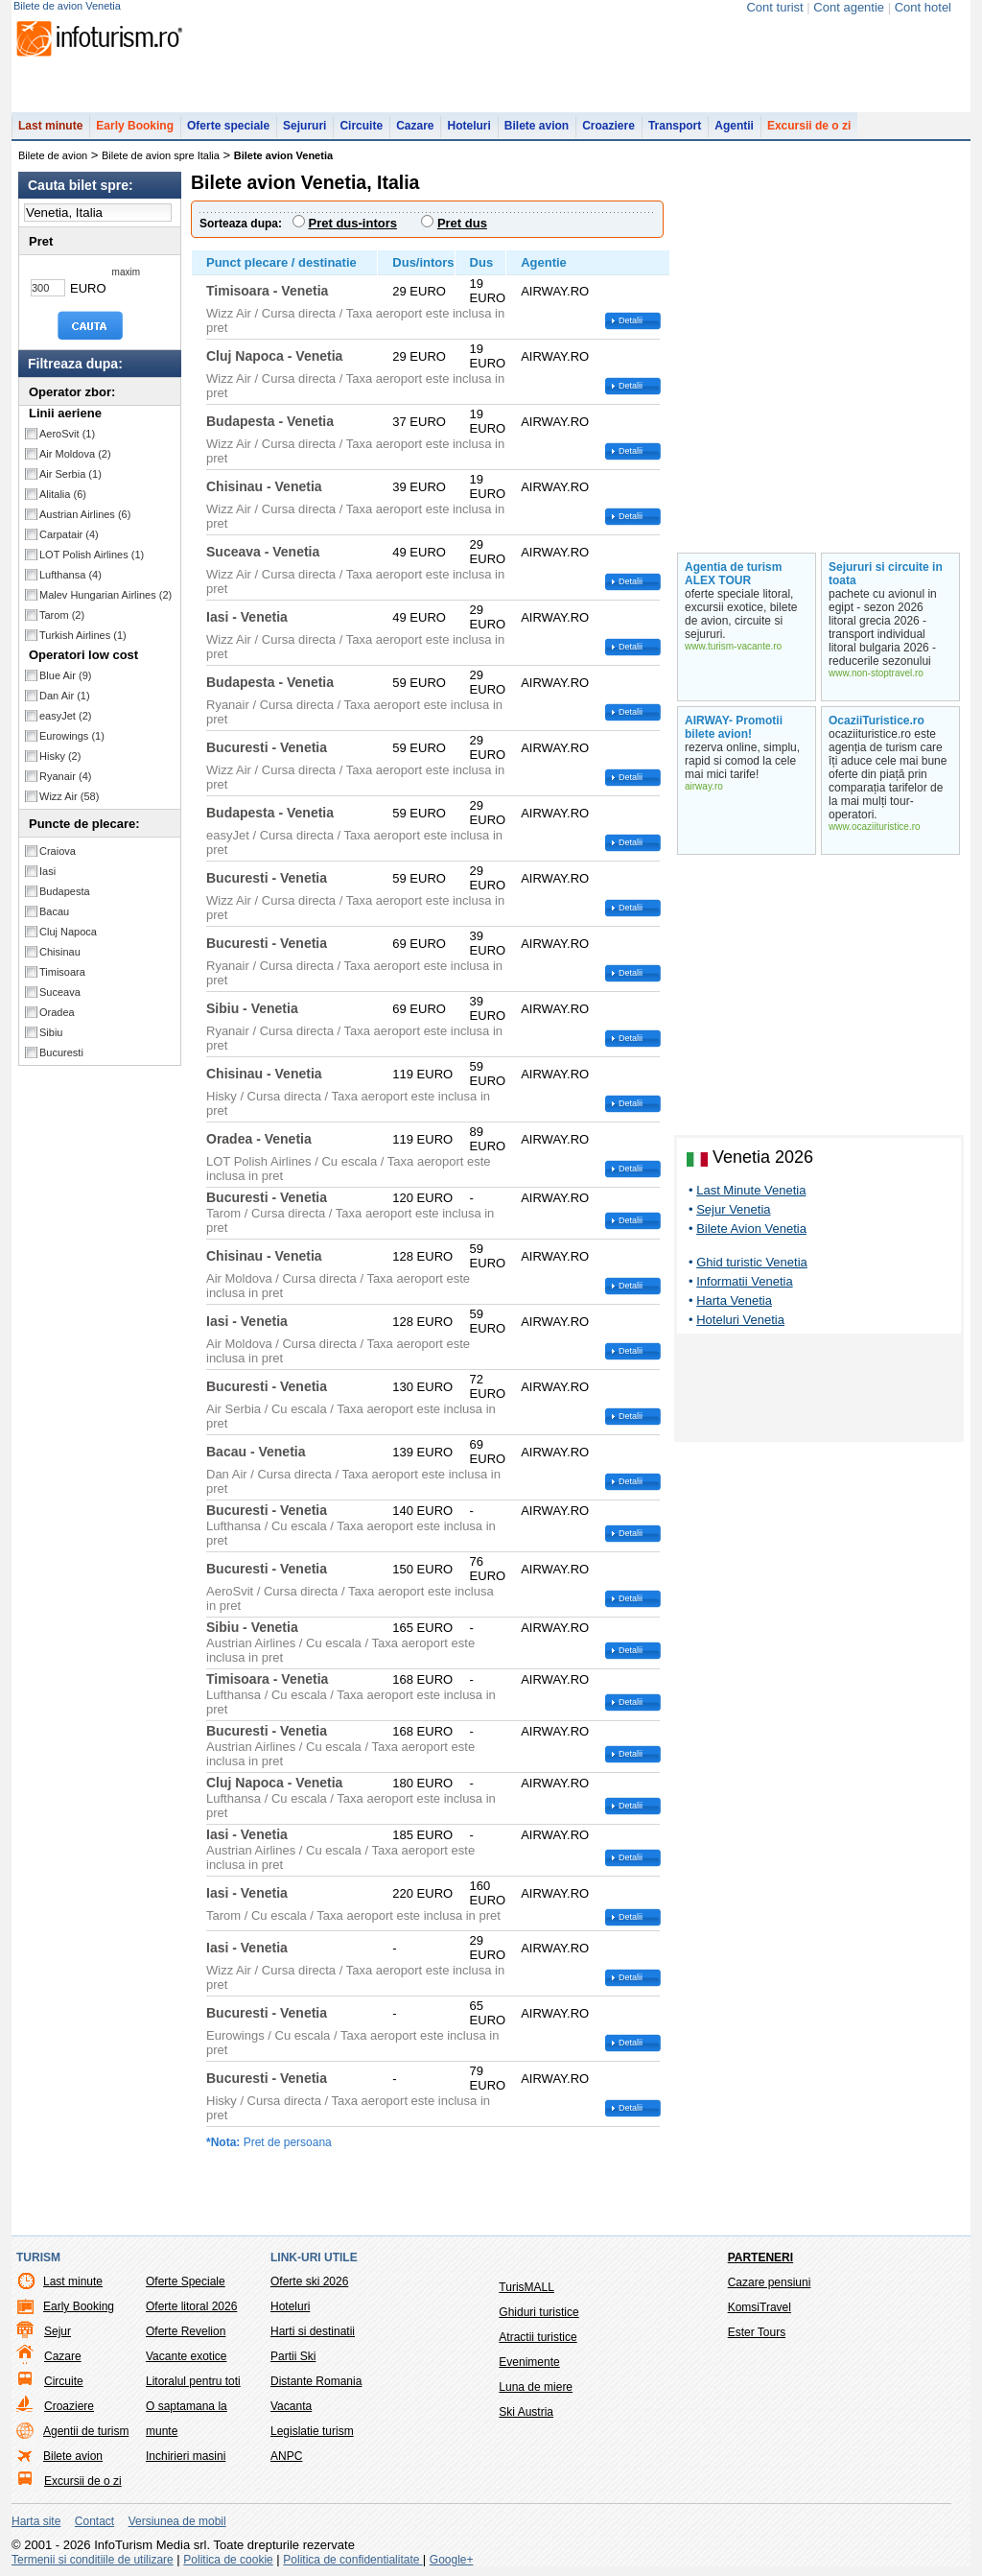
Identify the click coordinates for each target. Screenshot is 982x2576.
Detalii (631, 330)
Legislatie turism (312, 2440)
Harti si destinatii (312, 2341)
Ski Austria (526, 2421)
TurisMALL (526, 2297)
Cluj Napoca (68, 941)
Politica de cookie (227, 2569)
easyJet (65, 725)
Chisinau (60, 961)
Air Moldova (75, 463)
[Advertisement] (819, 1401)
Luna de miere (536, 2396)
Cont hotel (923, 7)
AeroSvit (67, 443)
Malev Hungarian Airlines (105, 604)
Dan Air (64, 705)
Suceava (60, 1001)
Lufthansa (70, 584)
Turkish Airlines (83, 644)
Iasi (47, 880)
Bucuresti (61, 1062)
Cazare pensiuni (769, 2292)
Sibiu (50, 1042)
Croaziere (608, 135)
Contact (94, 2531)
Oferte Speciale (185, 2291)
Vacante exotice (186, 2366)
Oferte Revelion (185, 2341)
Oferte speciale (228, 135)
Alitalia (62, 503)
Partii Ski (293, 2366)
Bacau (54, 921)
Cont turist (774, 7)
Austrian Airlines (84, 524)
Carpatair (69, 544)
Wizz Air (69, 806)
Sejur (57, 2341)
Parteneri (760, 2267)
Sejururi (304, 135)
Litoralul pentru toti (193, 2391)
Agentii (734, 135)
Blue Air (65, 685)
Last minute (50, 135)
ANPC (286, 2465)
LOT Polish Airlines (91, 564)
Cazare (414, 135)
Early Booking (135, 135)
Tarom (61, 624)
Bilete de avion (52, 165)
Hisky (60, 765)
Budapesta (64, 901)
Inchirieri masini (185, 2465)
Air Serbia (70, 483)
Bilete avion (536, 135)
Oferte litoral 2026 (191, 2316)
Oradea (57, 1022)
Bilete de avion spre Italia (161, 165)
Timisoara (62, 981)
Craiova (57, 860)
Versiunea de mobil (177, 2531)
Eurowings (72, 745)
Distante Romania (316, 2391)
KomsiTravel (759, 2317)
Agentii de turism (86, 2440)
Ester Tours (756, 2342)
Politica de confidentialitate (352, 2569)
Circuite (361, 135)
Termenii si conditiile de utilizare (93, 2569)
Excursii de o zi (809, 135)
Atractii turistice (537, 2346)
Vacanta (291, 2415)
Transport (674, 135)
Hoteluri (468, 135)
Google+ (452, 2569)
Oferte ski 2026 (309, 2291)
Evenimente (529, 2371)
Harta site (36, 2531)
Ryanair (65, 786)
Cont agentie (848, 7)
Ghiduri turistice (538, 2321)
